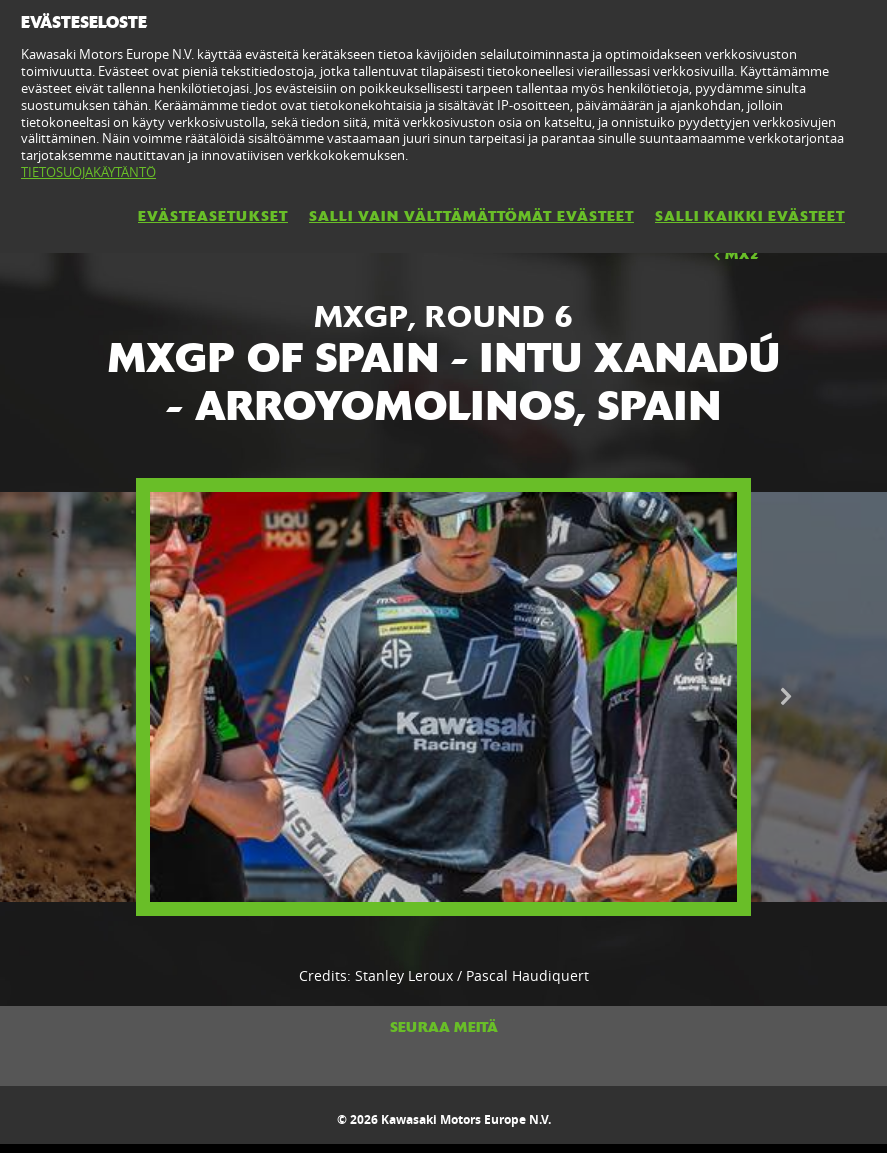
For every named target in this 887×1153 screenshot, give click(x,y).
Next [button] (786, 697)
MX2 (735, 254)
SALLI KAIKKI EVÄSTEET (750, 216)
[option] (443, 697)
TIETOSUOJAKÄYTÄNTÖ (88, 172)
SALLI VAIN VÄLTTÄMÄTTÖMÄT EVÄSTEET (471, 216)
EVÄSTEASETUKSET (213, 216)
